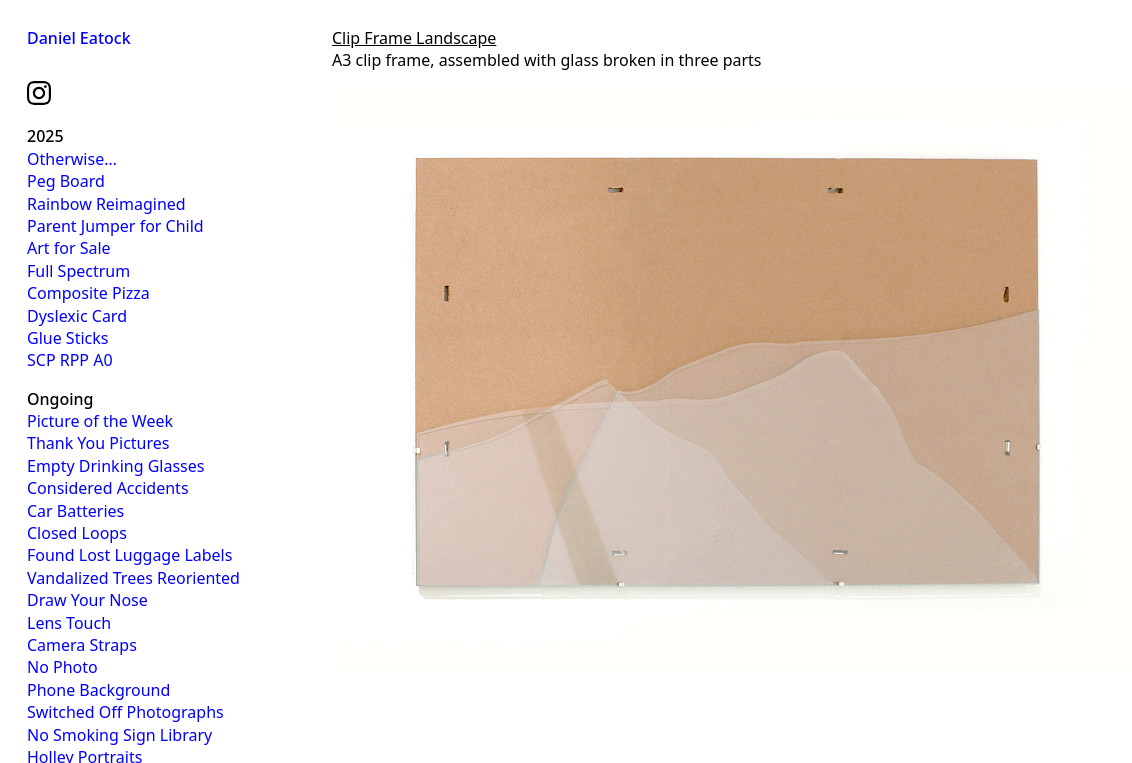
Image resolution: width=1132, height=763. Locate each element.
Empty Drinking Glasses (115, 466)
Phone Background (98, 690)
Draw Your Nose (87, 600)
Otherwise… (72, 159)
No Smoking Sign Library (119, 735)
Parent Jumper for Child (115, 226)
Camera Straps (82, 645)
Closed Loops (77, 533)
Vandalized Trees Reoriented (133, 578)
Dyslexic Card (77, 316)
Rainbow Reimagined (106, 204)
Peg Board (66, 181)
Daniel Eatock (79, 38)
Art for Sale (69, 248)
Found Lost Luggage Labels (129, 555)
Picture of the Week (100, 421)
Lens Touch (69, 623)
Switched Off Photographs (125, 712)
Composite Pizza (88, 293)
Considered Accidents (108, 488)
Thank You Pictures (98, 443)
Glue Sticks (67, 338)
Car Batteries (75, 511)
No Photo (62, 667)
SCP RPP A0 (70, 360)
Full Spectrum (78, 271)
